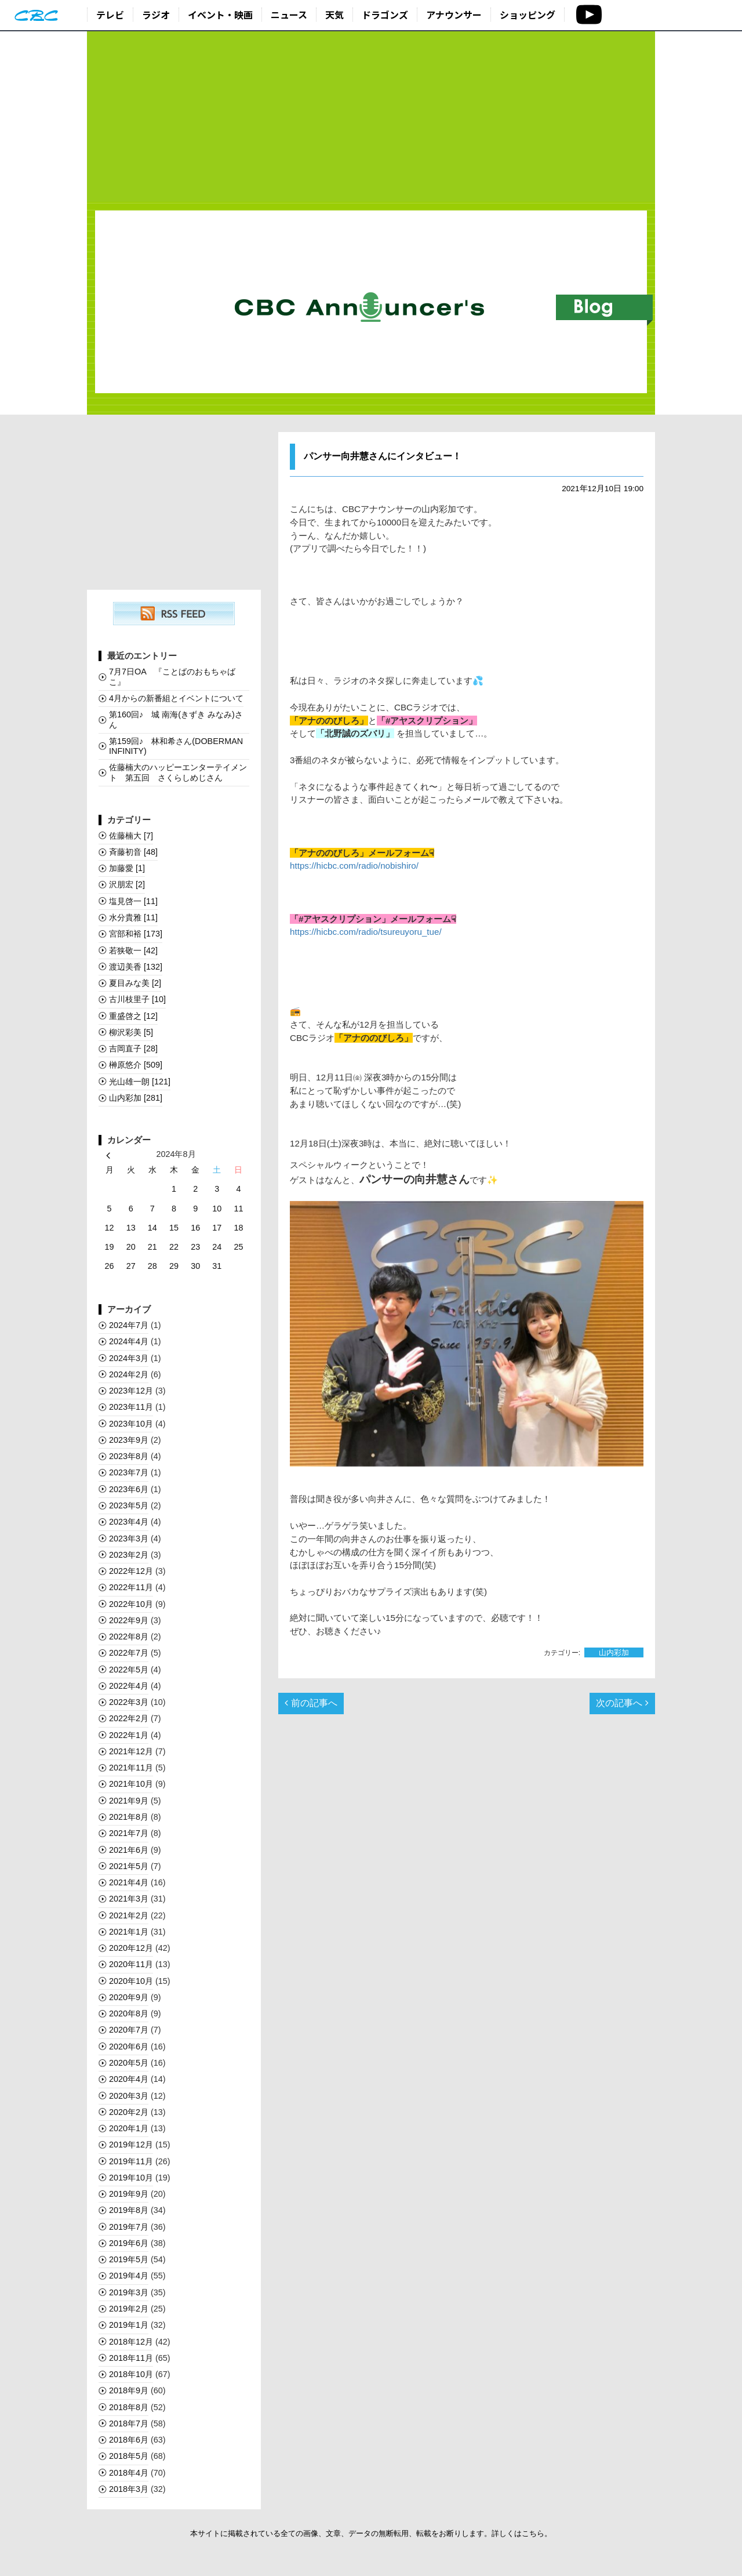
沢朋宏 (127, 884)
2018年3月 (128, 2489)
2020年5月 (128, 2062)
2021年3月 (128, 1898)
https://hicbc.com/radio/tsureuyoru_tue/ (366, 932)
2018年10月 (131, 2374)
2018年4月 (128, 2472)
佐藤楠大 (131, 835)
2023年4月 (128, 1521)
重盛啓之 (133, 1016)
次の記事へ (622, 1703)
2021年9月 (128, 1800)
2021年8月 (128, 1817)
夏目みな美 (135, 983)
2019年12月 (131, 2144)
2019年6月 (128, 2243)
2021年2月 (128, 1915)
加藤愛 (127, 868)
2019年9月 (128, 2193)
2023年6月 (128, 1489)
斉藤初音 (133, 852)
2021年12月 (131, 1751)
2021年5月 (128, 1866)
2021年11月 (131, 1767)
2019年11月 (131, 2161)
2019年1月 (128, 2325)
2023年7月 (128, 1472)
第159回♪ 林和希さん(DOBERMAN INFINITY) (176, 746)
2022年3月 (128, 1702)
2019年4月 (128, 2275)
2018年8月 (128, 2407)
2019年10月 (131, 2177)
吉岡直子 (133, 1048)
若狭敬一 (133, 950)
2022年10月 (131, 1604)
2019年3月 (128, 2292)
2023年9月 (128, 1440)
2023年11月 (131, 1407)
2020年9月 (128, 1997)
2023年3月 (128, 1538)
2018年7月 (128, 2423)
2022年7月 (128, 1652)
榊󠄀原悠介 (135, 1064)
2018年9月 (128, 2390)
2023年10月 (131, 1423)
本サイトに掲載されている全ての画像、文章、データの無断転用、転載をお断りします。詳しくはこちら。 (371, 2533)
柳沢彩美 (131, 1032)
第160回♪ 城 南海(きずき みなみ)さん (176, 719)
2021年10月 (131, 1783)
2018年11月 (131, 2358)
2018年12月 (131, 2341)
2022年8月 (128, 1636)
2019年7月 (128, 2227)
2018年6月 (128, 2439)
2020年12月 (131, 1948)
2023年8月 (128, 1456)
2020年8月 (128, 2013)
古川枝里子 (137, 999)
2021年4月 (128, 1882)
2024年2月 (128, 1374)
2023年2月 (128, 1554)
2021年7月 (128, 1833)
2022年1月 (128, 1735)
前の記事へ (311, 1703)
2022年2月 (128, 1718)
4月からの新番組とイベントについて (176, 698)
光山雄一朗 (139, 1081)
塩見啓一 (133, 901)
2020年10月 (131, 1981)
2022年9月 (128, 1620)
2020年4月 (128, 2079)
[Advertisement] (371, 117)
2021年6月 (128, 1850)
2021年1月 (128, 1931)
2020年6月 (128, 2046)
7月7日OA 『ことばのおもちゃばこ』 (172, 676)
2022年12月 (131, 1571)
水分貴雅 (133, 917)
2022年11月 (131, 1587)
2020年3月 (128, 2095)
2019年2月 (128, 2308)
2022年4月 (128, 1685)
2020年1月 (128, 2128)
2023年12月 (131, 1390)
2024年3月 (128, 1358)
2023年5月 (128, 1505)
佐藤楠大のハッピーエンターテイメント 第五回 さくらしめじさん (178, 772)
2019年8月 (128, 2210)
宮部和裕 (135, 933)
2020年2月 (128, 2112)
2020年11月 (131, 1964)
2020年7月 (128, 2029)
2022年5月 (128, 1669)
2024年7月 (128, 1325)
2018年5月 (128, 2456)
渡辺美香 (135, 966)
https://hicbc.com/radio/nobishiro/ (354, 865)
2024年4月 (128, 1341)
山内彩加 (614, 1652)
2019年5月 (128, 2259)
